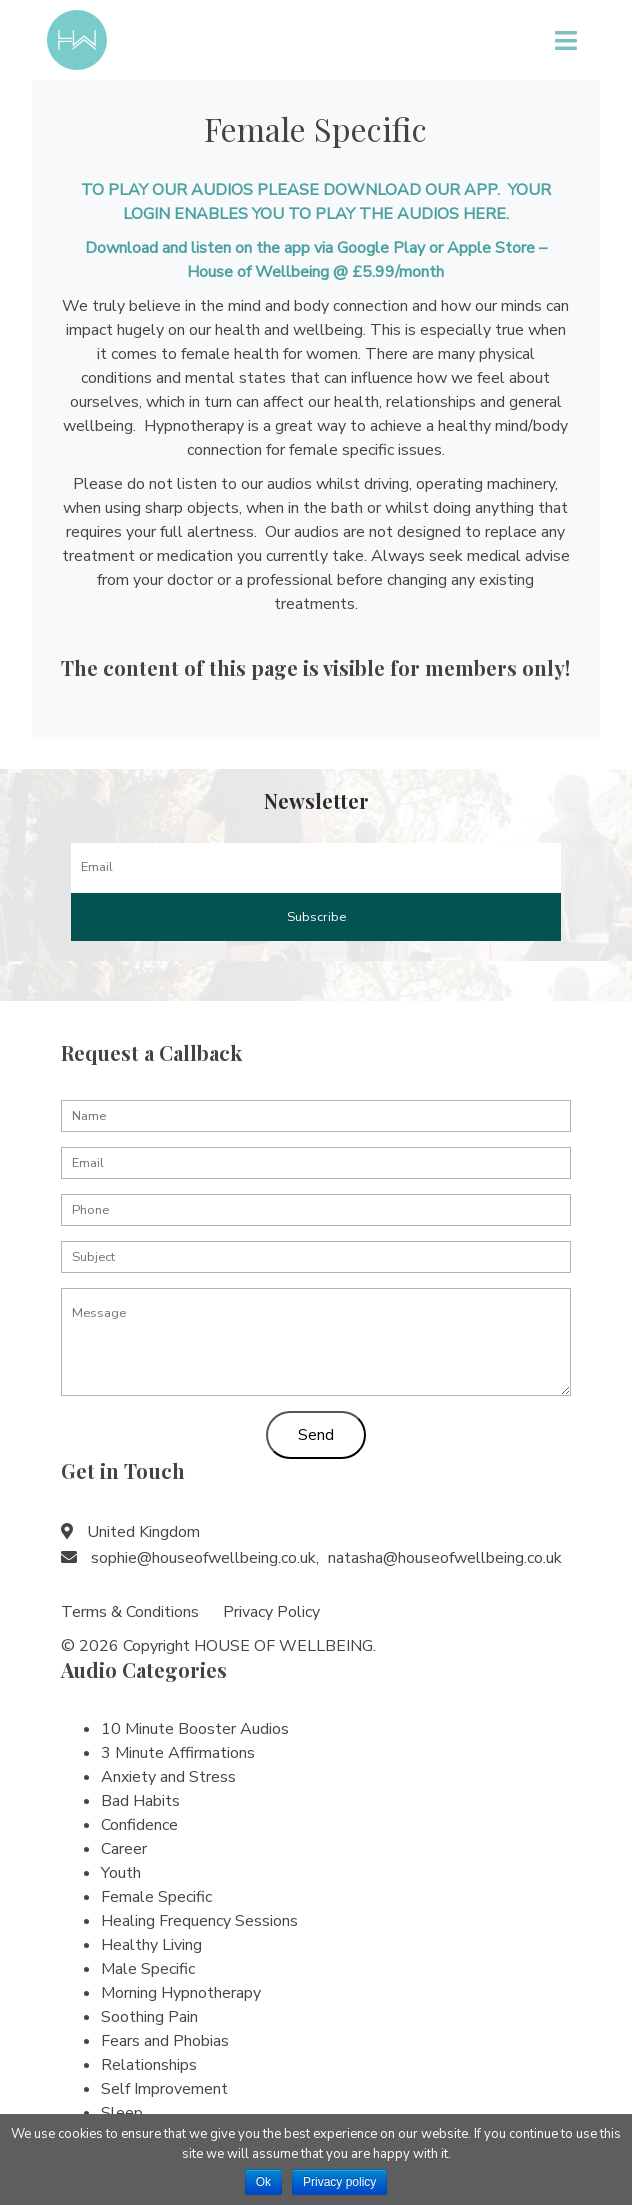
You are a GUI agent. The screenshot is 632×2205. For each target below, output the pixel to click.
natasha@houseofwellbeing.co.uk (445, 1558)
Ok (263, 2182)
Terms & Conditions (130, 1612)
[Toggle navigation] (565, 40)
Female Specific (156, 1897)
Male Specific (148, 1969)
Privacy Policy (271, 1612)
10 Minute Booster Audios (195, 1729)
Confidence (139, 1825)
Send (316, 1435)
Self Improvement (164, 2089)
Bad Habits (140, 1801)
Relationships (149, 2065)
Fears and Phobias (165, 2041)
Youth (121, 1873)
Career (124, 1849)
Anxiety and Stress (168, 1777)
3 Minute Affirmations (178, 1753)
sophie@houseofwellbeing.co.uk (203, 1558)
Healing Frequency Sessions (199, 1921)
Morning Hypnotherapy (181, 1993)
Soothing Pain (149, 2017)
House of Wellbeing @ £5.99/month (315, 272)
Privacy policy (339, 2182)
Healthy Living (151, 1945)
